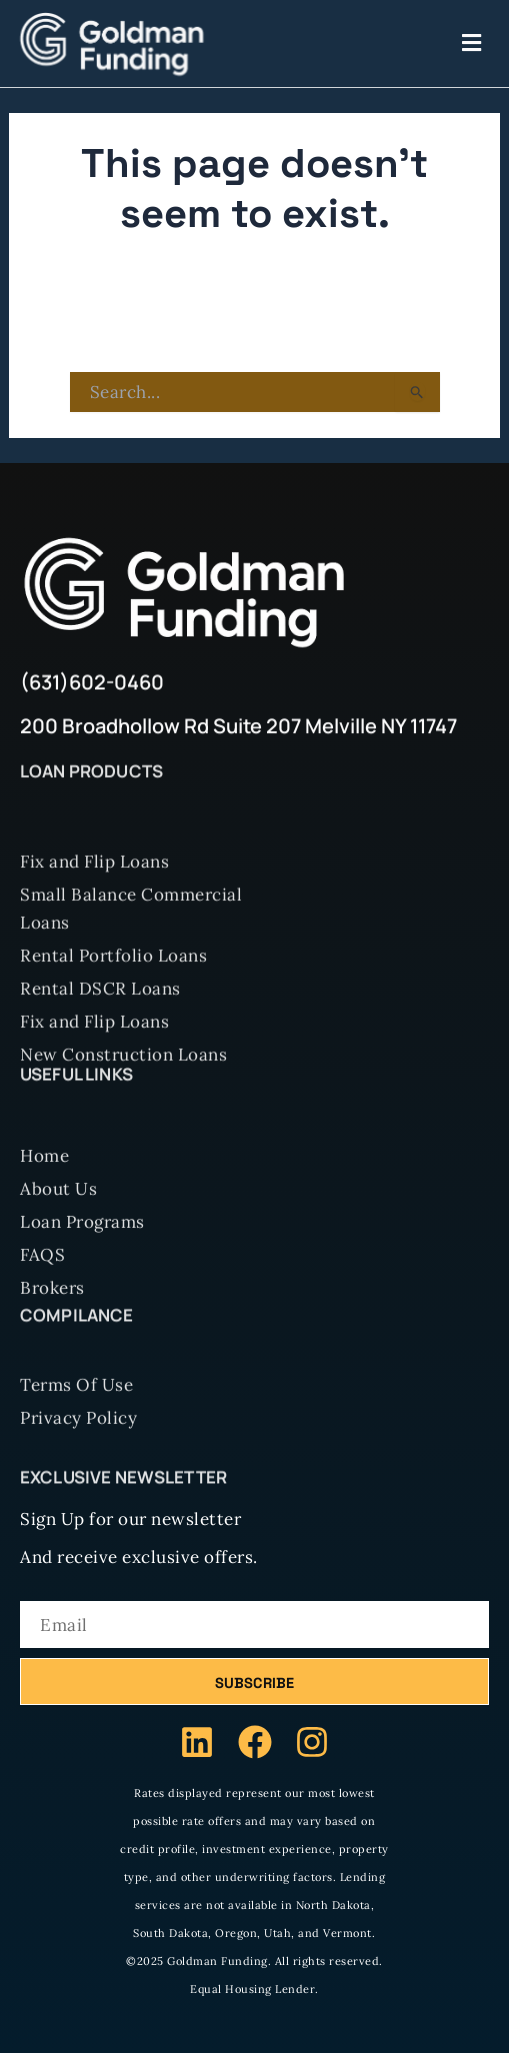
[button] (348, 43)
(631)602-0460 (92, 686)
